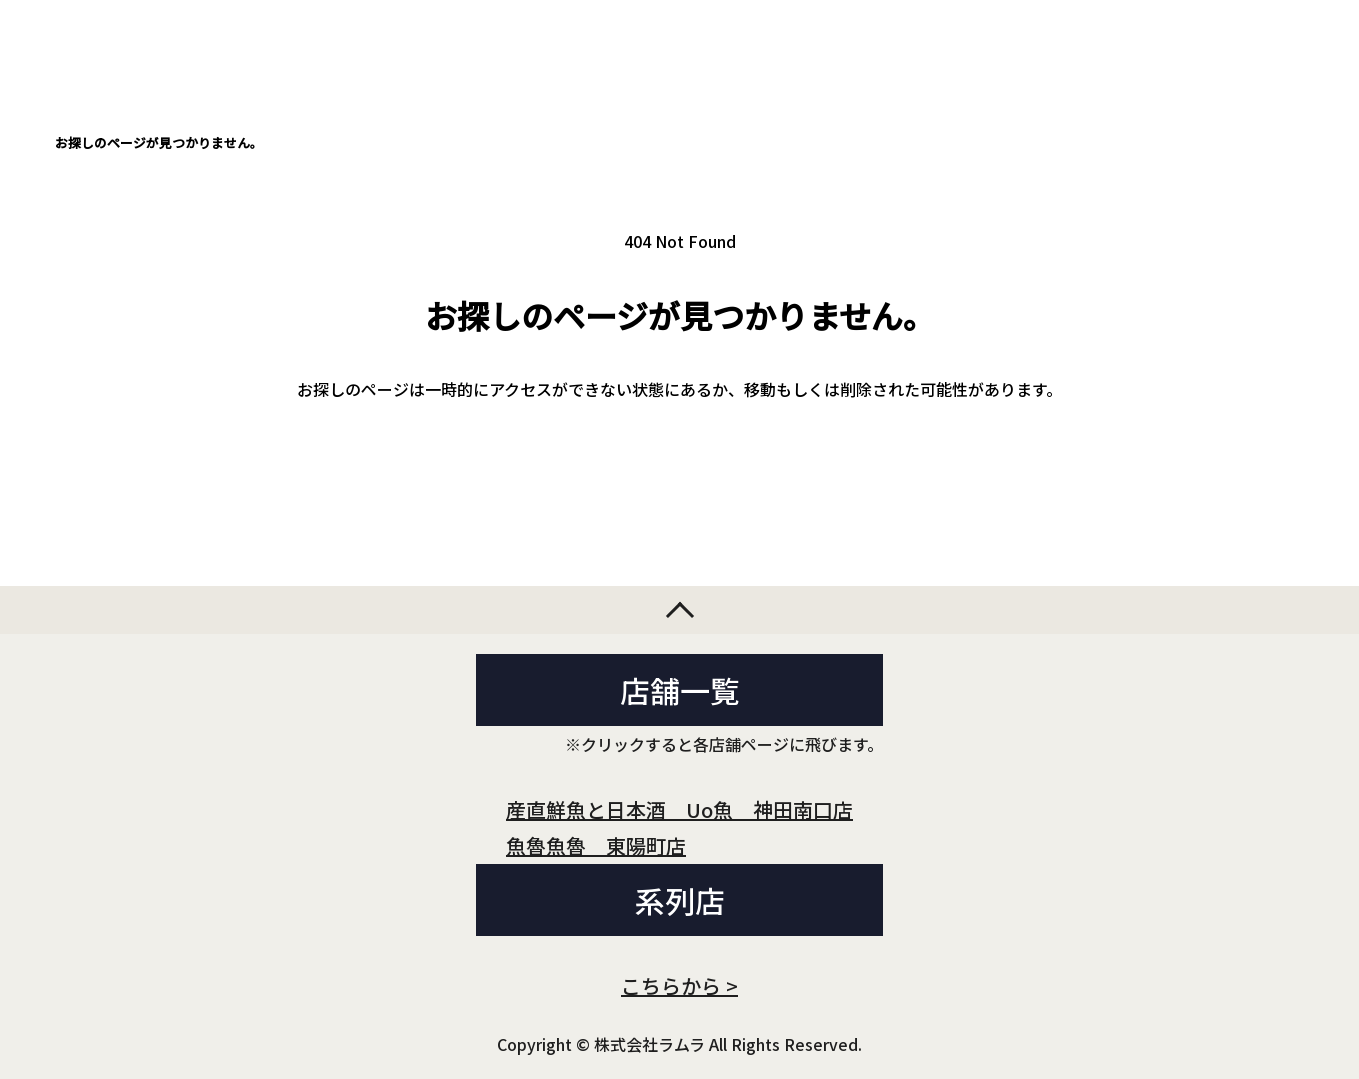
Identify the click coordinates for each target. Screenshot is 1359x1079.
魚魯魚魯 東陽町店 (596, 845)
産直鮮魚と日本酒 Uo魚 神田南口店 (679, 809)
